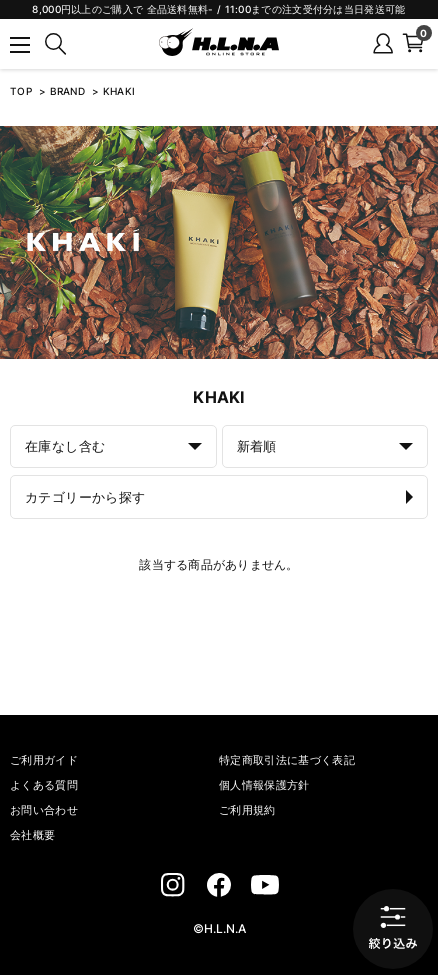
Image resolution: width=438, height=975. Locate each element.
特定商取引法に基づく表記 (287, 760)
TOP (21, 91)
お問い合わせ (44, 810)
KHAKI (119, 91)
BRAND (69, 91)
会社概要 (32, 835)
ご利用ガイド (44, 760)
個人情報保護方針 (264, 785)
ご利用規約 (247, 810)
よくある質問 (44, 785)
